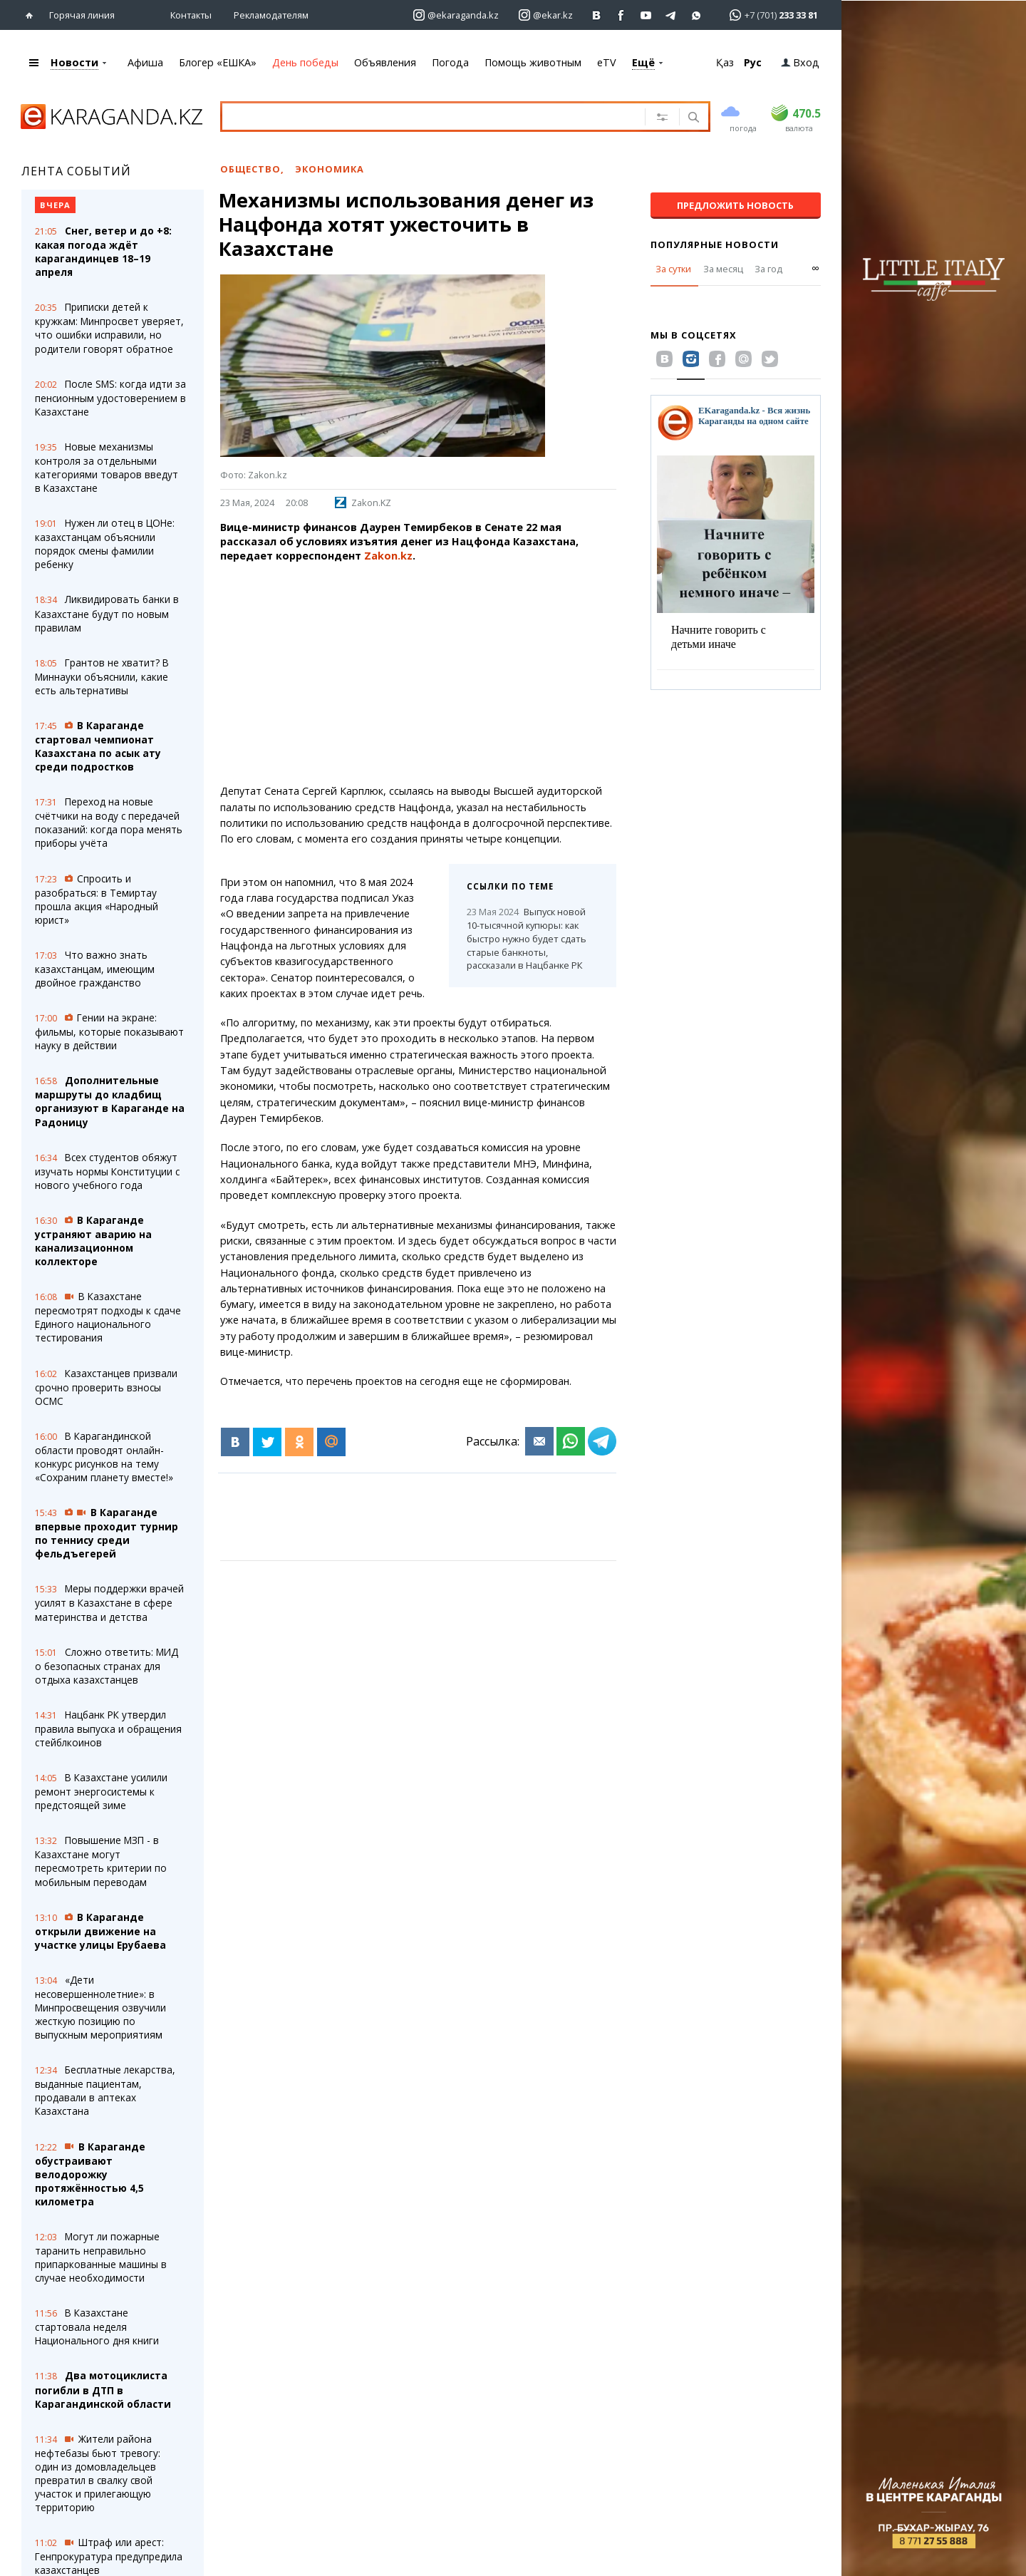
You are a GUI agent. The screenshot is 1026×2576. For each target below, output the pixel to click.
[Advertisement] (418, 673)
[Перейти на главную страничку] (32, 15)
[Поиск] (692, 118)
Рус (753, 62)
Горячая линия (82, 15)
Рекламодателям (271, 15)
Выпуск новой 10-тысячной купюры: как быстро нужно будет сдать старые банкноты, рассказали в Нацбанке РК (526, 938)
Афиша (145, 62)
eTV (606, 62)
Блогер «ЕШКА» (217, 62)
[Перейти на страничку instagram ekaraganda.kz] (456, 15)
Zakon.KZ (363, 502)
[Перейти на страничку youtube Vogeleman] (647, 15)
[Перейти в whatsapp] (769, 14)
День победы (305, 62)
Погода (450, 62)
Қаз (725, 62)
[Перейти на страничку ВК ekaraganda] (597, 15)
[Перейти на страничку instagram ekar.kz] (546, 15)
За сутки (673, 268)
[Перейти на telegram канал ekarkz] (671, 15)
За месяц (723, 268)
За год (768, 268)
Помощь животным (532, 62)
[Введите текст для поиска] (423, 116)
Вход (800, 62)
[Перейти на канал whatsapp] (696, 15)
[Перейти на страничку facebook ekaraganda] (622, 15)
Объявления (385, 62)
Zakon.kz (388, 555)
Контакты (191, 15)
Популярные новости (715, 244)
